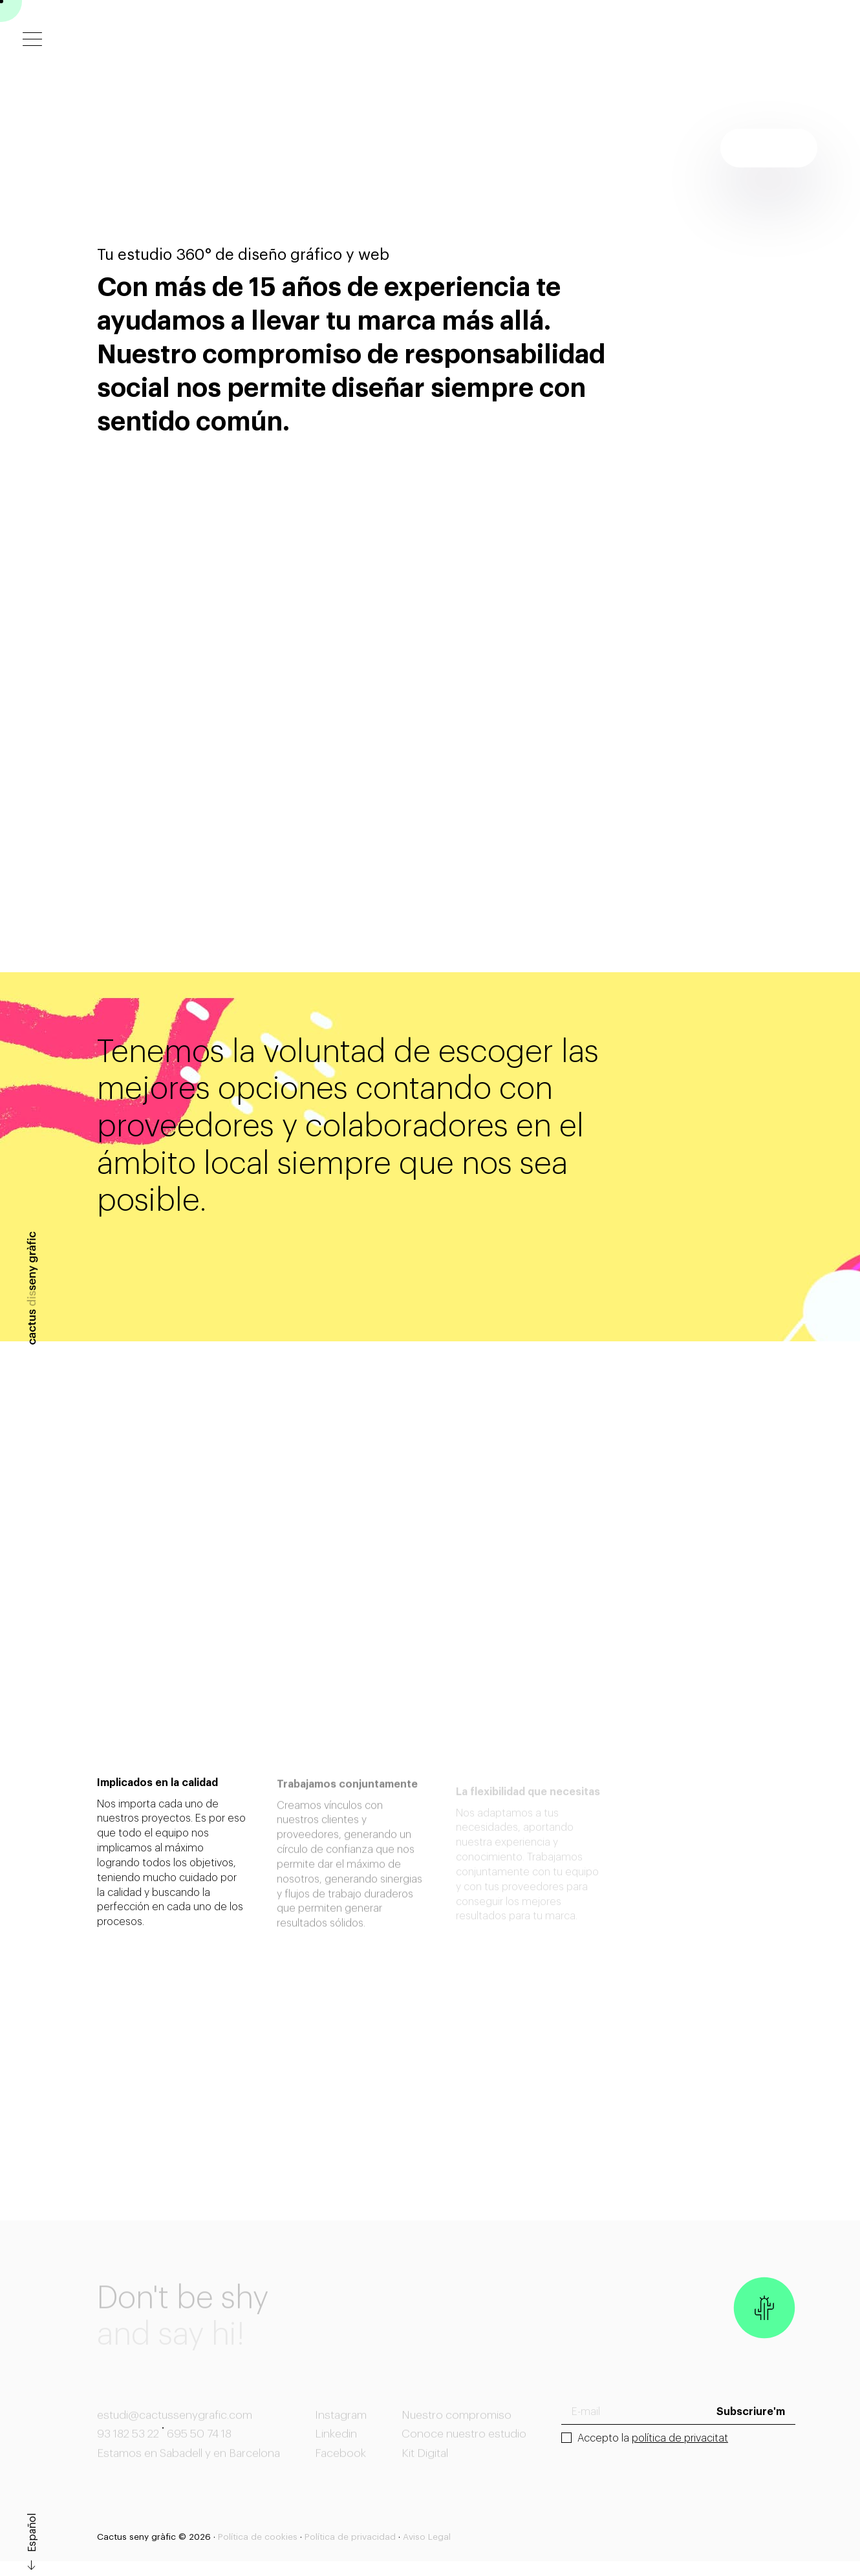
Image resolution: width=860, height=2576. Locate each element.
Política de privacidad (350, 2537)
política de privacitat (680, 2438)
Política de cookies (257, 2537)
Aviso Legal (427, 2537)
